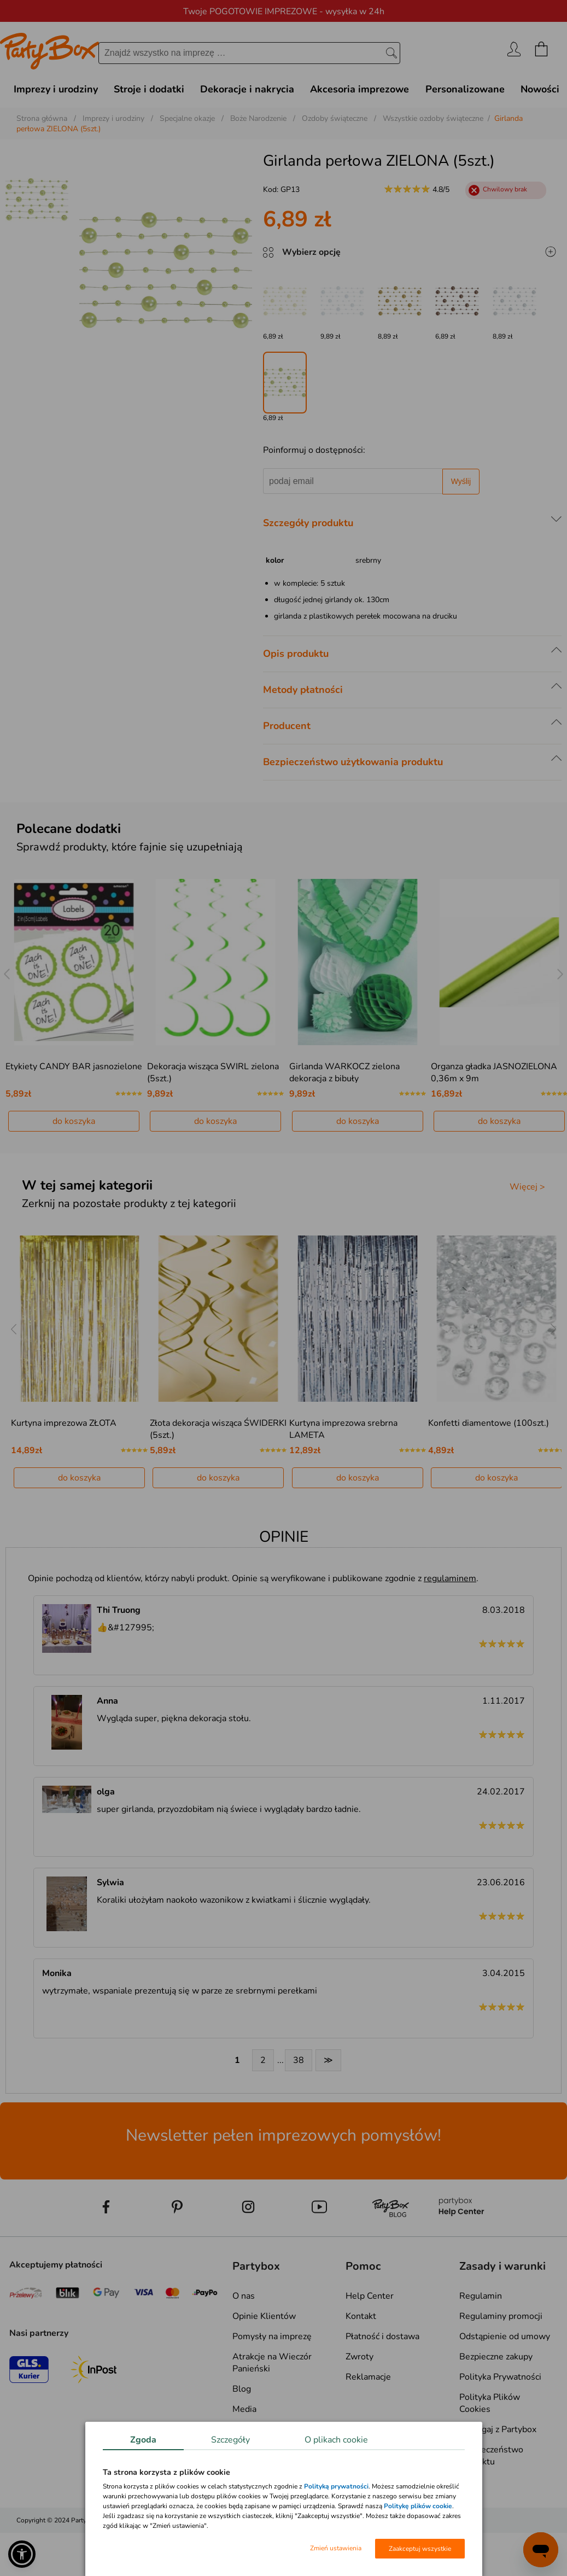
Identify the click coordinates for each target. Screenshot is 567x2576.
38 (298, 2060)
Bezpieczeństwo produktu (491, 2456)
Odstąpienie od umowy (504, 2336)
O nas (243, 2296)
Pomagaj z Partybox (497, 2429)
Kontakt (361, 2316)
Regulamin (480, 2296)
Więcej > (527, 1187)
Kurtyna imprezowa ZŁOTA (63, 1423)
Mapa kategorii (261, 2429)
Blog (241, 2389)
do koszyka (73, 1121)
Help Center (370, 2296)
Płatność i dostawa (382, 2336)
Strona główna (41, 118)
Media (244, 2409)
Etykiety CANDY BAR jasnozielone (73, 1066)
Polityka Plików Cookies (489, 2403)
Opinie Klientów (264, 2316)
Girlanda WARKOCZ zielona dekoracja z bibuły (344, 1072)
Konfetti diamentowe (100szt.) (488, 1423)
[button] (22, 2554)
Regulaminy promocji (500, 2316)
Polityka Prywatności (500, 2377)
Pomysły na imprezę (272, 2336)
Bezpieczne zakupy (496, 2357)
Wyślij (461, 481)
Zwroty (359, 2357)
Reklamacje (368, 2377)
